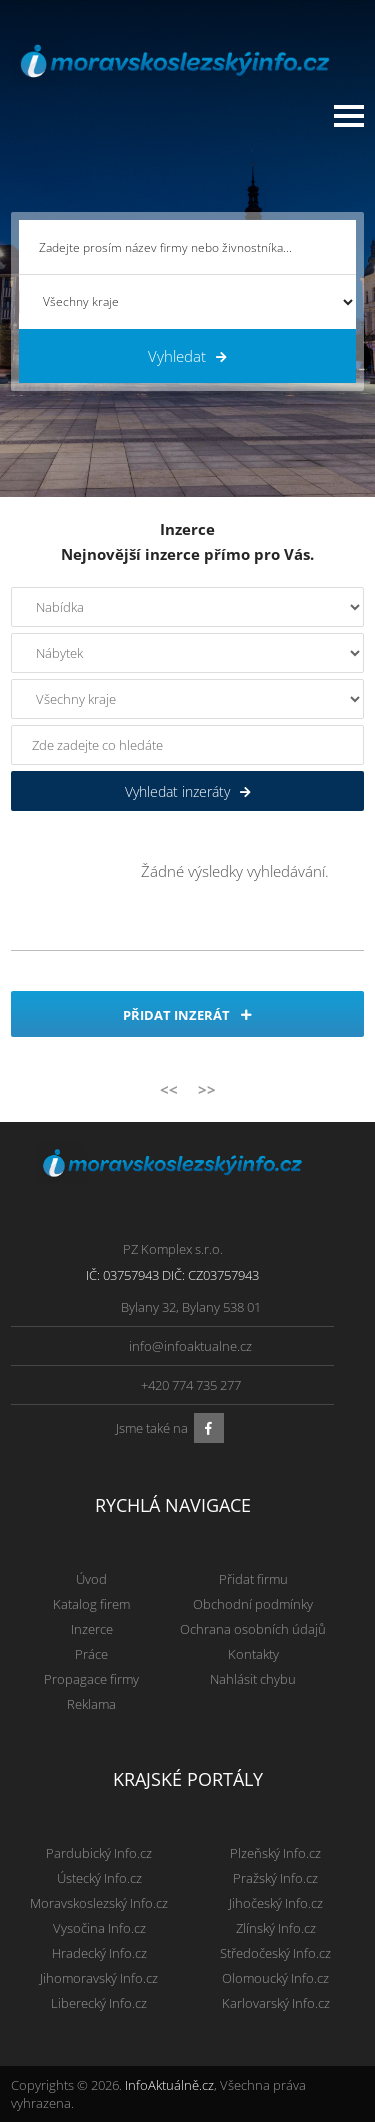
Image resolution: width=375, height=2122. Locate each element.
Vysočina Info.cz (99, 1928)
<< (169, 1089)
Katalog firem (91, 1604)
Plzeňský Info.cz (275, 1853)
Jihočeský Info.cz (276, 1903)
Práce (91, 1654)
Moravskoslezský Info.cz (99, 1903)
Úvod (91, 1579)
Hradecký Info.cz (99, 1953)
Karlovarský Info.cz (276, 2003)
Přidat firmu (253, 1579)
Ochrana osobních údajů (253, 1629)
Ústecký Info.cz (99, 1878)
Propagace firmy (91, 1679)
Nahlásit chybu (253, 1679)
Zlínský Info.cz (276, 1928)
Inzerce (92, 1629)
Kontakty (253, 1654)
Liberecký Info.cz (99, 2003)
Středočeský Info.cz (275, 1953)
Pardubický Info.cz (99, 1853)
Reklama (91, 1704)
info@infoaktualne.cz (190, 1346)
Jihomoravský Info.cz (99, 1978)
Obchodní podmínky (253, 1604)
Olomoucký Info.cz (275, 1978)
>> (207, 1089)
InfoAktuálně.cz (169, 2085)
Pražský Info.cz (275, 1878)
